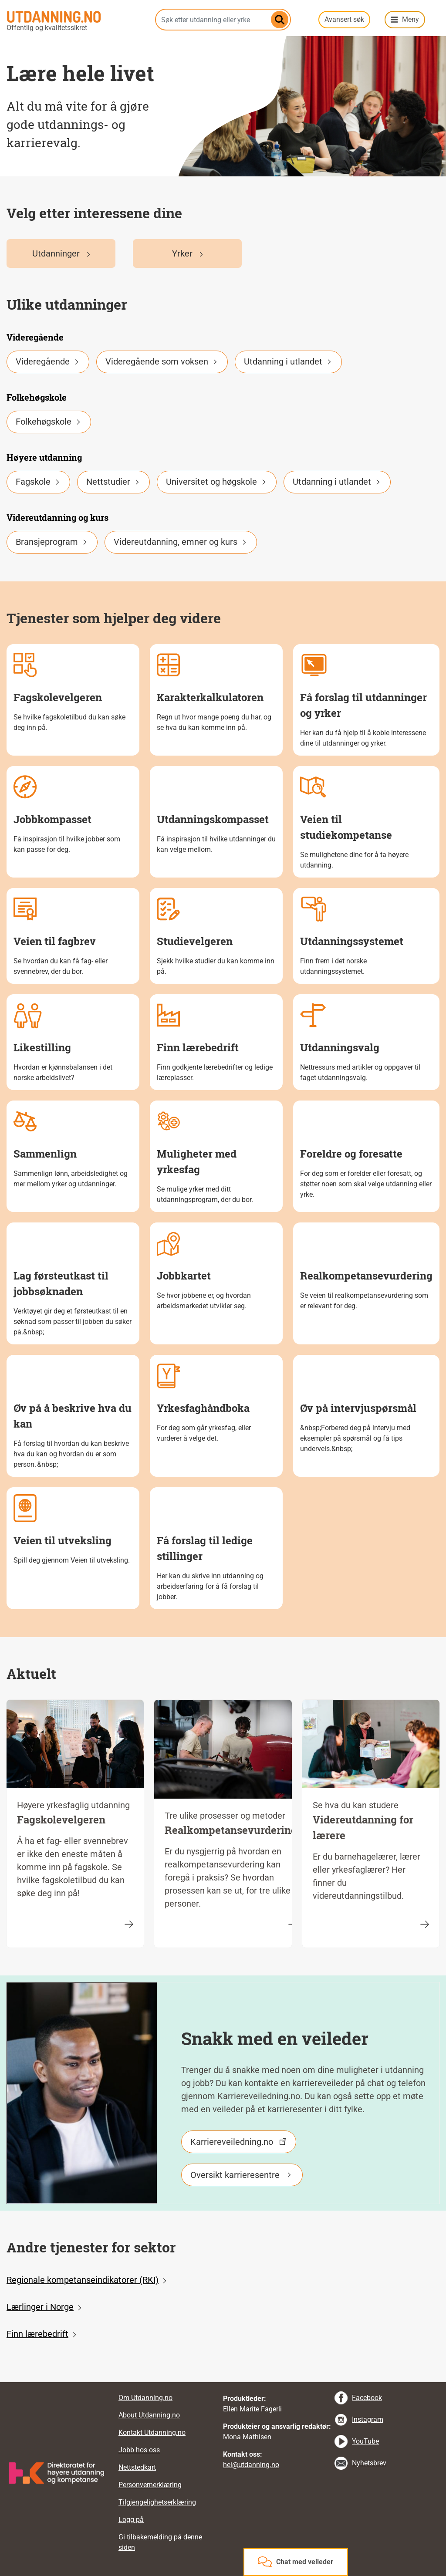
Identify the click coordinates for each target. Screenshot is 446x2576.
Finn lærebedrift (37, 2334)
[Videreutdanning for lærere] (424, 1923)
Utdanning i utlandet (288, 361)
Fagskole (38, 481)
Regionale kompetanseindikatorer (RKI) (83, 2280)
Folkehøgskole (49, 421)
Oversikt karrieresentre (235, 2175)
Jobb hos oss (139, 2450)
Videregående (48, 361)
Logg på (131, 2519)
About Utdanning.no (149, 2415)
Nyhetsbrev (369, 2463)
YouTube (365, 2441)
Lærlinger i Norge (40, 2307)
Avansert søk (344, 19)
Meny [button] (410, 19)
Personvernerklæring (150, 2485)
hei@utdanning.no (251, 2465)
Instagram (367, 2419)
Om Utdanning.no (145, 2398)
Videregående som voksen (162, 361)
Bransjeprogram (52, 542)
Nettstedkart (137, 2467)
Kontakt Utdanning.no (152, 2432)
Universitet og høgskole (216, 481)
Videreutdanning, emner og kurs (181, 542)
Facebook (367, 2398)
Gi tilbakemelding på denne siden (160, 2542)
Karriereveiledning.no (231, 2142)
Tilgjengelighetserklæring (157, 2502)
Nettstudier (113, 481)
